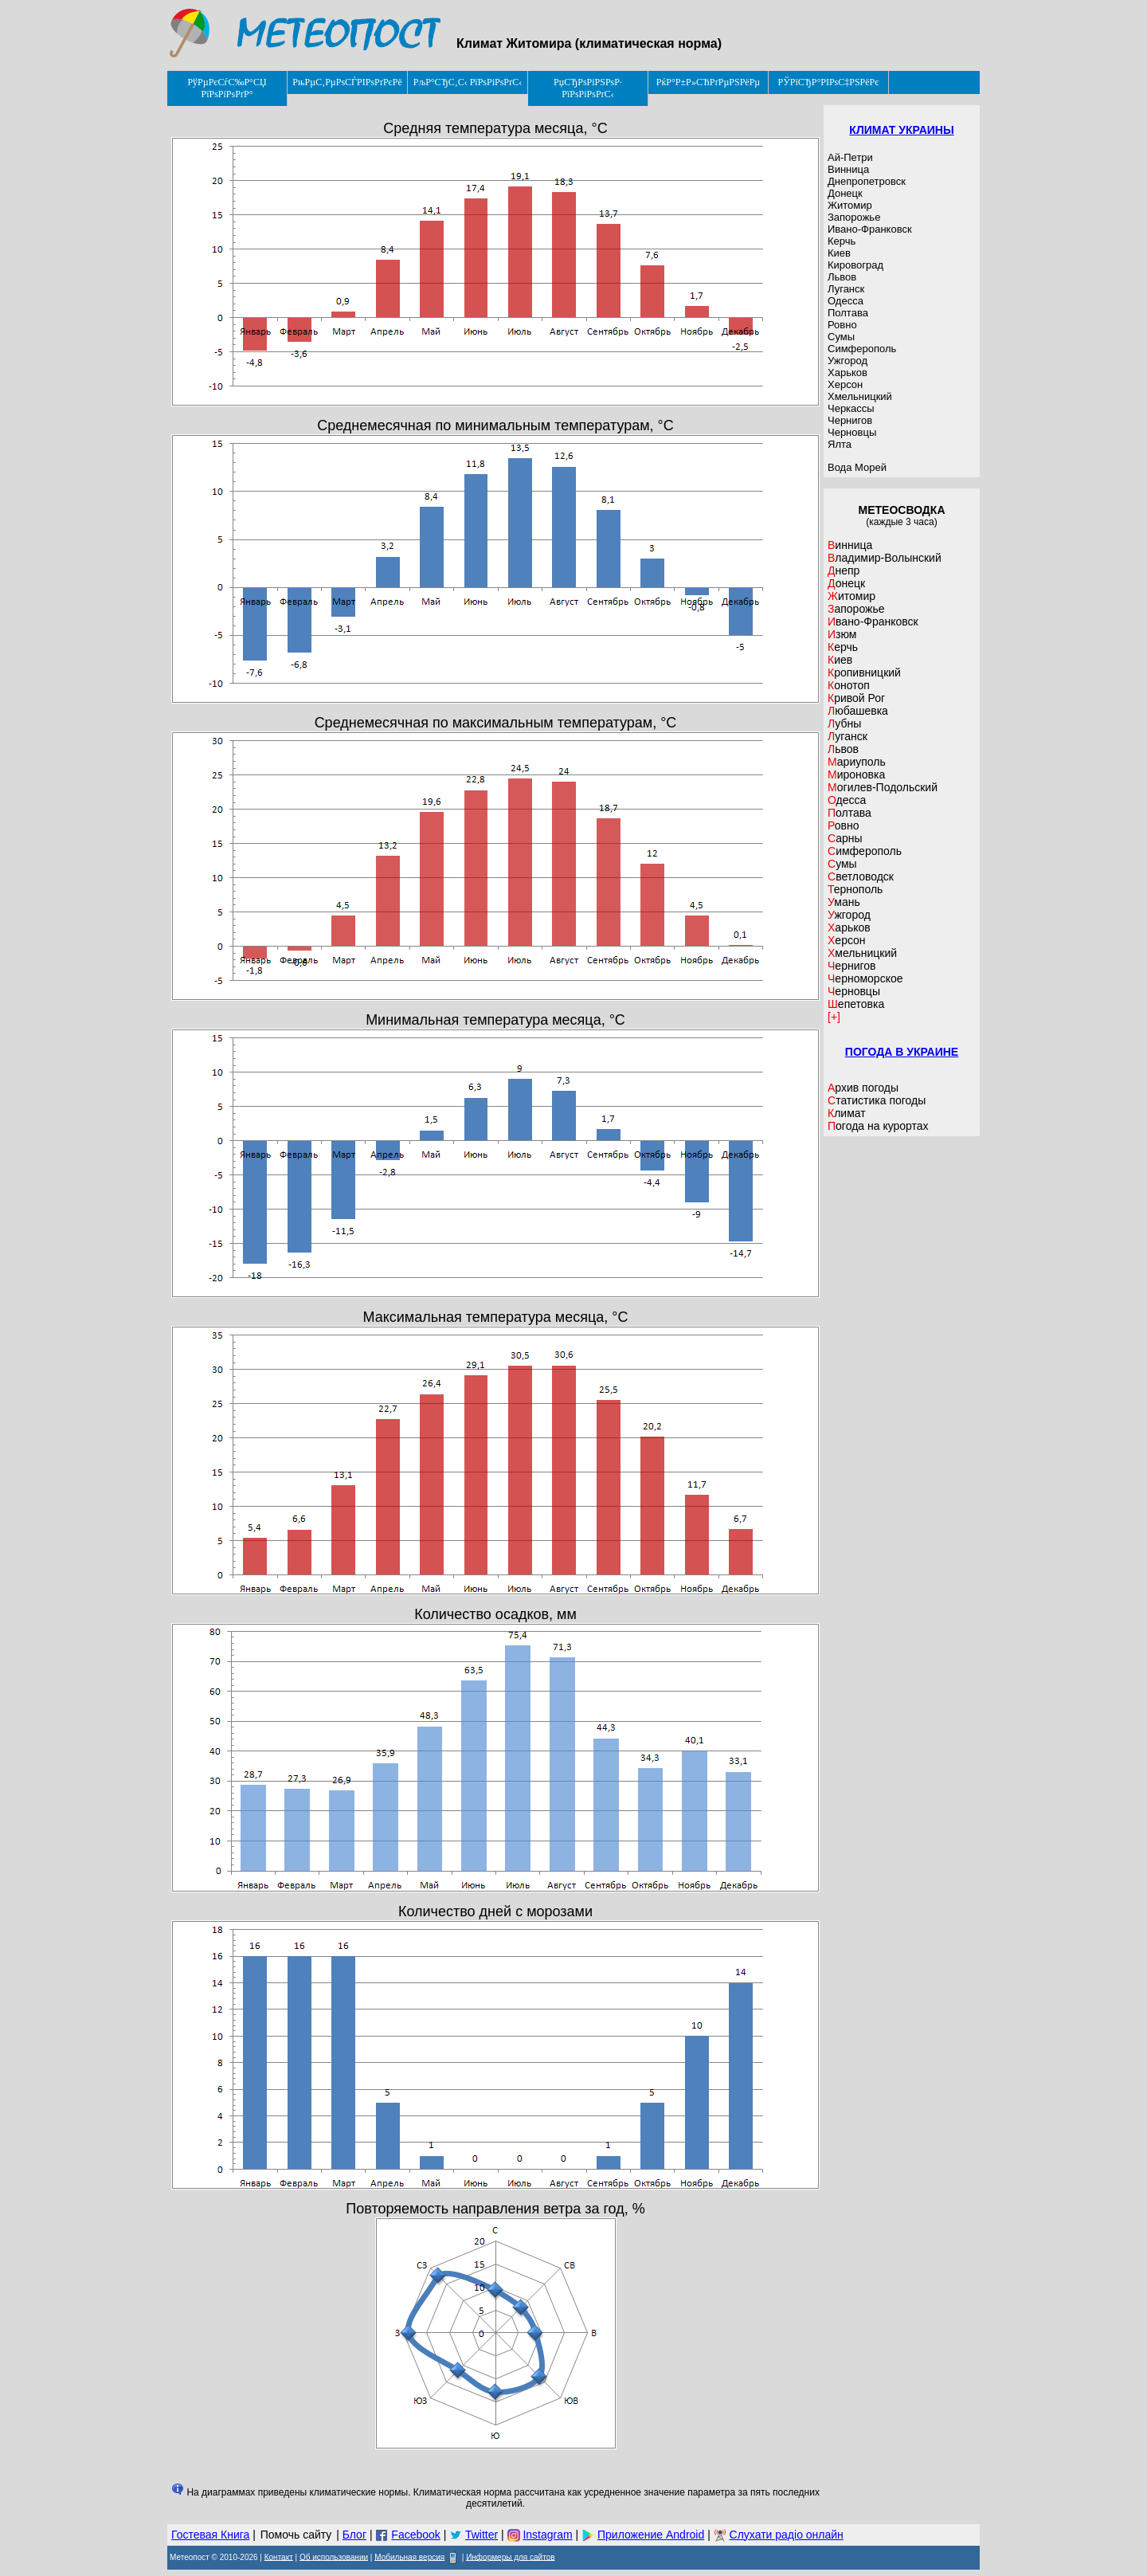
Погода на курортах (878, 1125)
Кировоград (855, 265)
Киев (839, 253)
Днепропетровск (867, 181)
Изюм (842, 634)
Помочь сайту (296, 2534)
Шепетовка (856, 1004)
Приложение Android (650, 2534)
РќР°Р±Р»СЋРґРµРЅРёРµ (708, 82)
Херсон (845, 384)
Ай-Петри (850, 157)
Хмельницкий (860, 396)
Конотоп (849, 685)
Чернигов (850, 420)
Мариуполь (857, 761)
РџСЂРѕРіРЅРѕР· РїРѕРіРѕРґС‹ (588, 88)
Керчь (841, 241)
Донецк (845, 193)
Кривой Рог (856, 698)
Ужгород (847, 361)
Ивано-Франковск (870, 229)
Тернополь (855, 889)
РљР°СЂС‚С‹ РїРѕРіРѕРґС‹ (468, 82)
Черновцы (852, 432)
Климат (847, 1113)
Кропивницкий (864, 672)
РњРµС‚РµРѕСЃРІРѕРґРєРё (347, 82)
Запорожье (854, 217)
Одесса (845, 301)
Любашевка (858, 710)
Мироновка (856, 774)
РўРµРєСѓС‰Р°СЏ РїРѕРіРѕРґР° (226, 88)
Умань (844, 902)
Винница (848, 169)
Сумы (841, 337)
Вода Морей (857, 467)
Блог (354, 2534)
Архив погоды (863, 1087)
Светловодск (861, 876)
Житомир (850, 205)
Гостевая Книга (210, 2534)
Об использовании (333, 2556)
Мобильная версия (409, 2556)
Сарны (845, 838)
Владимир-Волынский (884, 557)
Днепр (843, 570)
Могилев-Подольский (883, 787)
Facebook (415, 2534)
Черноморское (865, 978)
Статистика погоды (877, 1100)
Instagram (547, 2534)
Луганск (846, 289)
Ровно (842, 325)
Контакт (278, 2556)
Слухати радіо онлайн (787, 2534)
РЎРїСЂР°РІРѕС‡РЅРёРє (828, 82)
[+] (834, 1016)
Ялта (839, 444)
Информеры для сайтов (510, 2556)
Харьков (847, 372)
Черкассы (851, 408)
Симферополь (862, 349)
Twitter (481, 2534)
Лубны (844, 723)
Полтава (848, 313)
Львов (842, 277)
